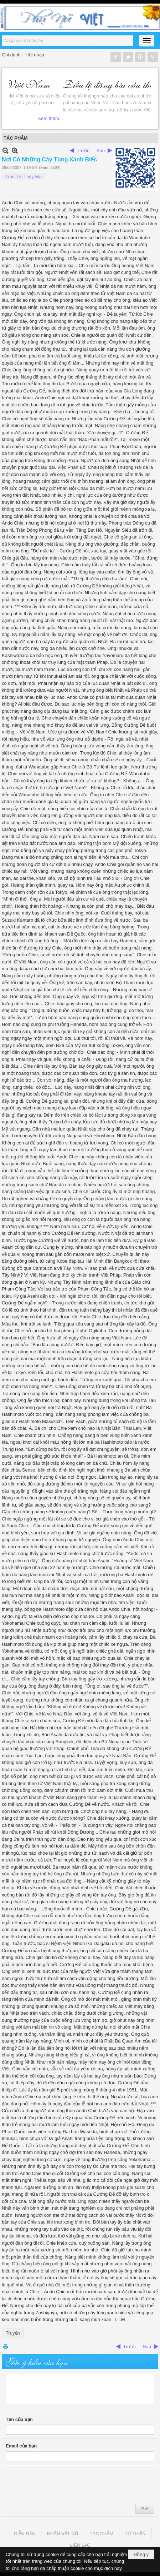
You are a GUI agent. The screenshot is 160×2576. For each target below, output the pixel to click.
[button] (147, 41)
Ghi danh (11, 54)
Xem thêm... (138, 118)
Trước (83, 150)
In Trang (5, 2346)
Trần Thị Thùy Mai (23, 176)
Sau (101, 150)
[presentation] (60, 2483)
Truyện (13, 2333)
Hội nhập (34, 54)
